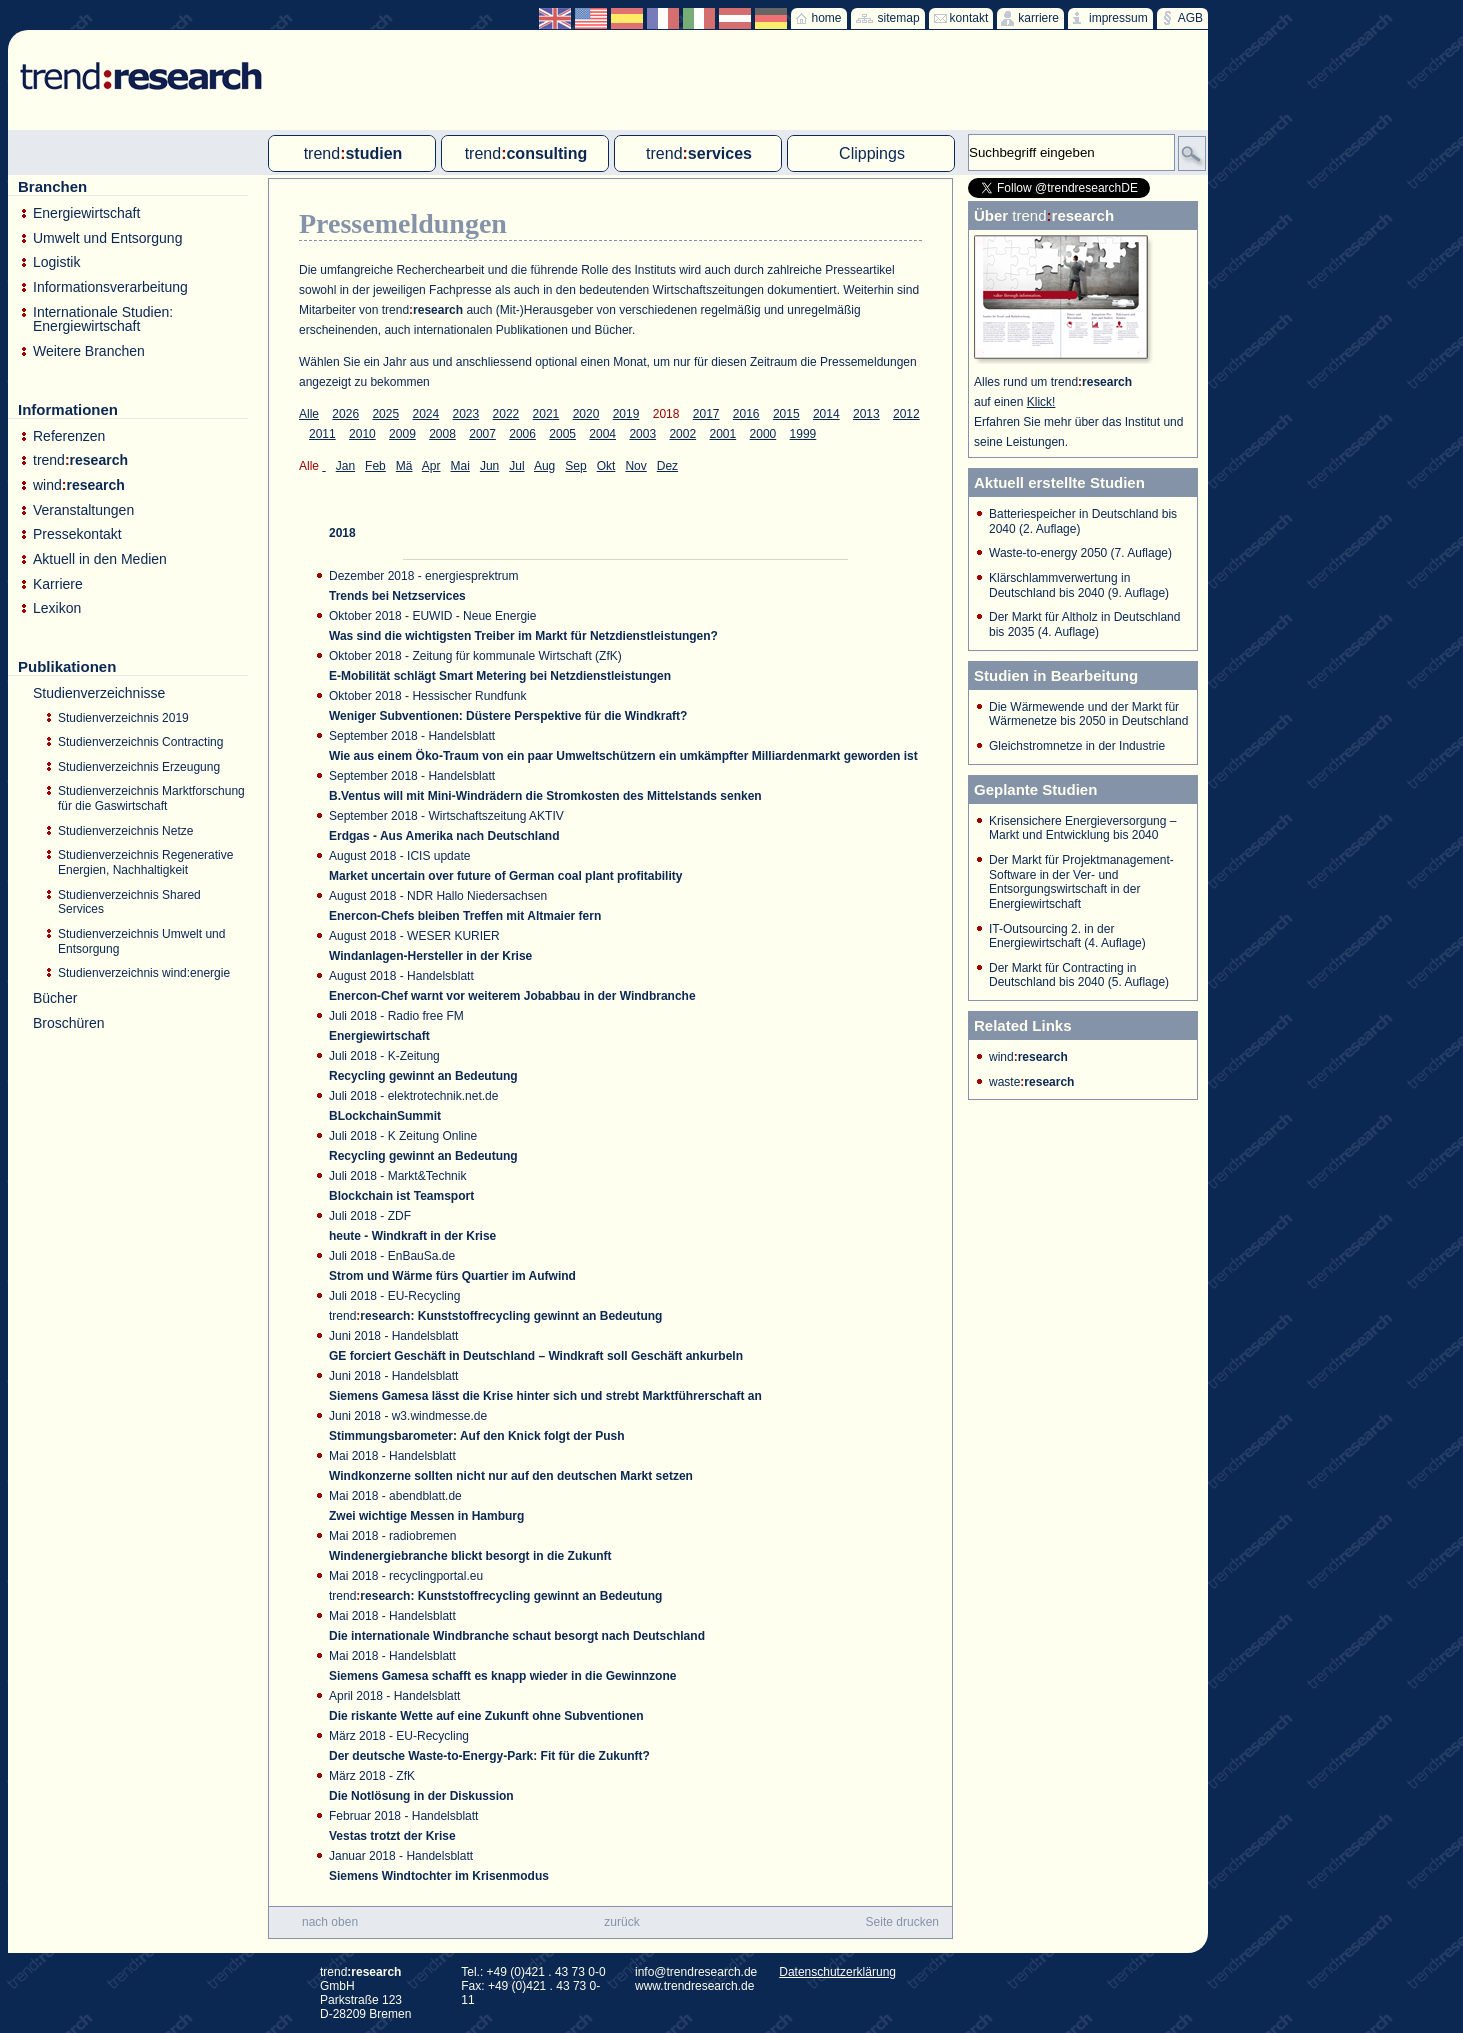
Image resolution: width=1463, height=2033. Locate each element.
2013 (866, 414)
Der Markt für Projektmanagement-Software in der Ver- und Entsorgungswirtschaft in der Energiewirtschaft (1081, 882)
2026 (345, 414)
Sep (575, 466)
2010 (362, 434)
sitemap (899, 18)
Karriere (58, 584)
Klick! (1041, 402)
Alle (309, 414)
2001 (722, 434)
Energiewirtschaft (86, 213)
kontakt (969, 18)
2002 (682, 434)
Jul (516, 466)
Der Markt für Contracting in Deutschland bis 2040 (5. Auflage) (1079, 975)
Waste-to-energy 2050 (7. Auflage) (1080, 553)
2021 (546, 414)
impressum (1118, 18)
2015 (786, 414)
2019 (626, 414)
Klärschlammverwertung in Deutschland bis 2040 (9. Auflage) (1079, 585)
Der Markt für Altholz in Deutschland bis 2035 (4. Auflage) (1084, 624)
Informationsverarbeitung (110, 287)
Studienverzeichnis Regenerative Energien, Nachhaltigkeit (145, 862)
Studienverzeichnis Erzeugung (139, 767)
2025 (385, 414)
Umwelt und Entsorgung (107, 238)
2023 (466, 414)
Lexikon (57, 608)
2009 (402, 434)
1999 (803, 434)
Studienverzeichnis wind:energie (144, 973)
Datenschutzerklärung (837, 1972)
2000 (763, 434)
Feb (375, 466)
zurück (621, 1922)
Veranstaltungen (83, 510)
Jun (489, 466)
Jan (345, 466)
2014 (826, 414)
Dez (667, 466)
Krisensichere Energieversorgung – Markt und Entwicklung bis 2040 (1082, 828)
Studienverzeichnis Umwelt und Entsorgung (141, 941)
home (827, 18)
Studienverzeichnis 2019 (123, 718)
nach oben (330, 1922)
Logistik (56, 262)
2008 (442, 434)
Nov (635, 466)
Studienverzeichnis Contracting (140, 742)
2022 (506, 414)
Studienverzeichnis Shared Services (129, 902)
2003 (642, 434)
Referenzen (69, 436)
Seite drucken (902, 1922)
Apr (431, 466)
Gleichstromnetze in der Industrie (1077, 746)
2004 (602, 434)
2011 (322, 434)
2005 (562, 434)
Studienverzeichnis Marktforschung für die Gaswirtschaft (151, 798)
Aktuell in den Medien (100, 559)
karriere (1038, 18)
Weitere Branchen (89, 351)
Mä (404, 466)
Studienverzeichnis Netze (125, 831)
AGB (1190, 18)
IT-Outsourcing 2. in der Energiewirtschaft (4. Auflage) (1067, 936)
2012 (906, 414)
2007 (482, 434)
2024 (425, 414)
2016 (746, 414)
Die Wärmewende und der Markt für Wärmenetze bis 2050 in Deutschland (1088, 714)
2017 (706, 414)
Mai (460, 466)
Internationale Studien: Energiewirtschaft (103, 319)
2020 (586, 414)
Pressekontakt (77, 534)
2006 (522, 434)
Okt (606, 466)
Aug (544, 466)
